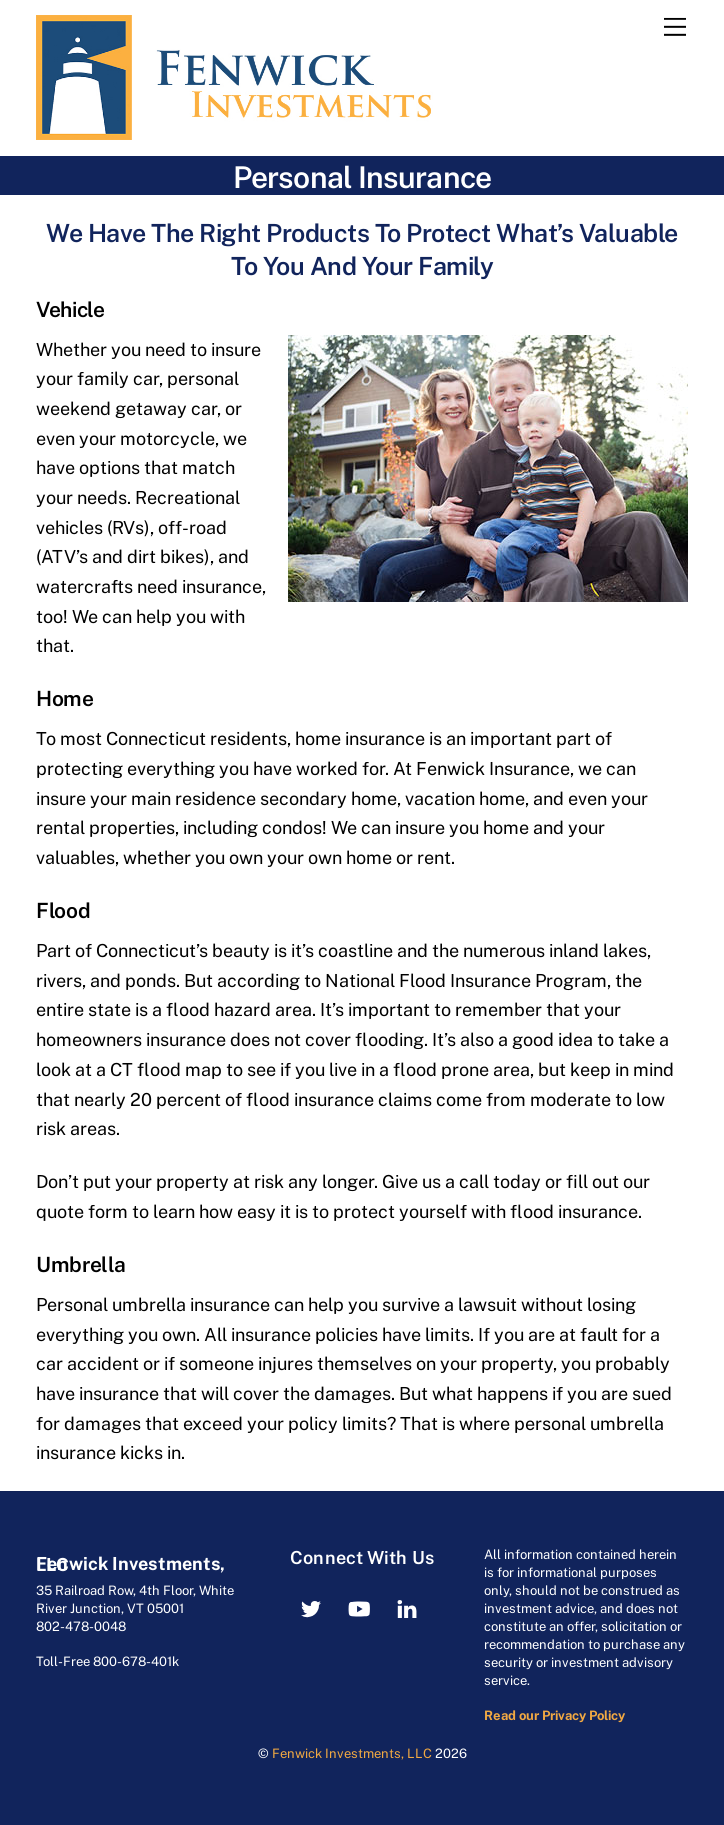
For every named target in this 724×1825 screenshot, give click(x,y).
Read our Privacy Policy (554, 1715)
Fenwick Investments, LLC (352, 1753)
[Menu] (675, 27)
